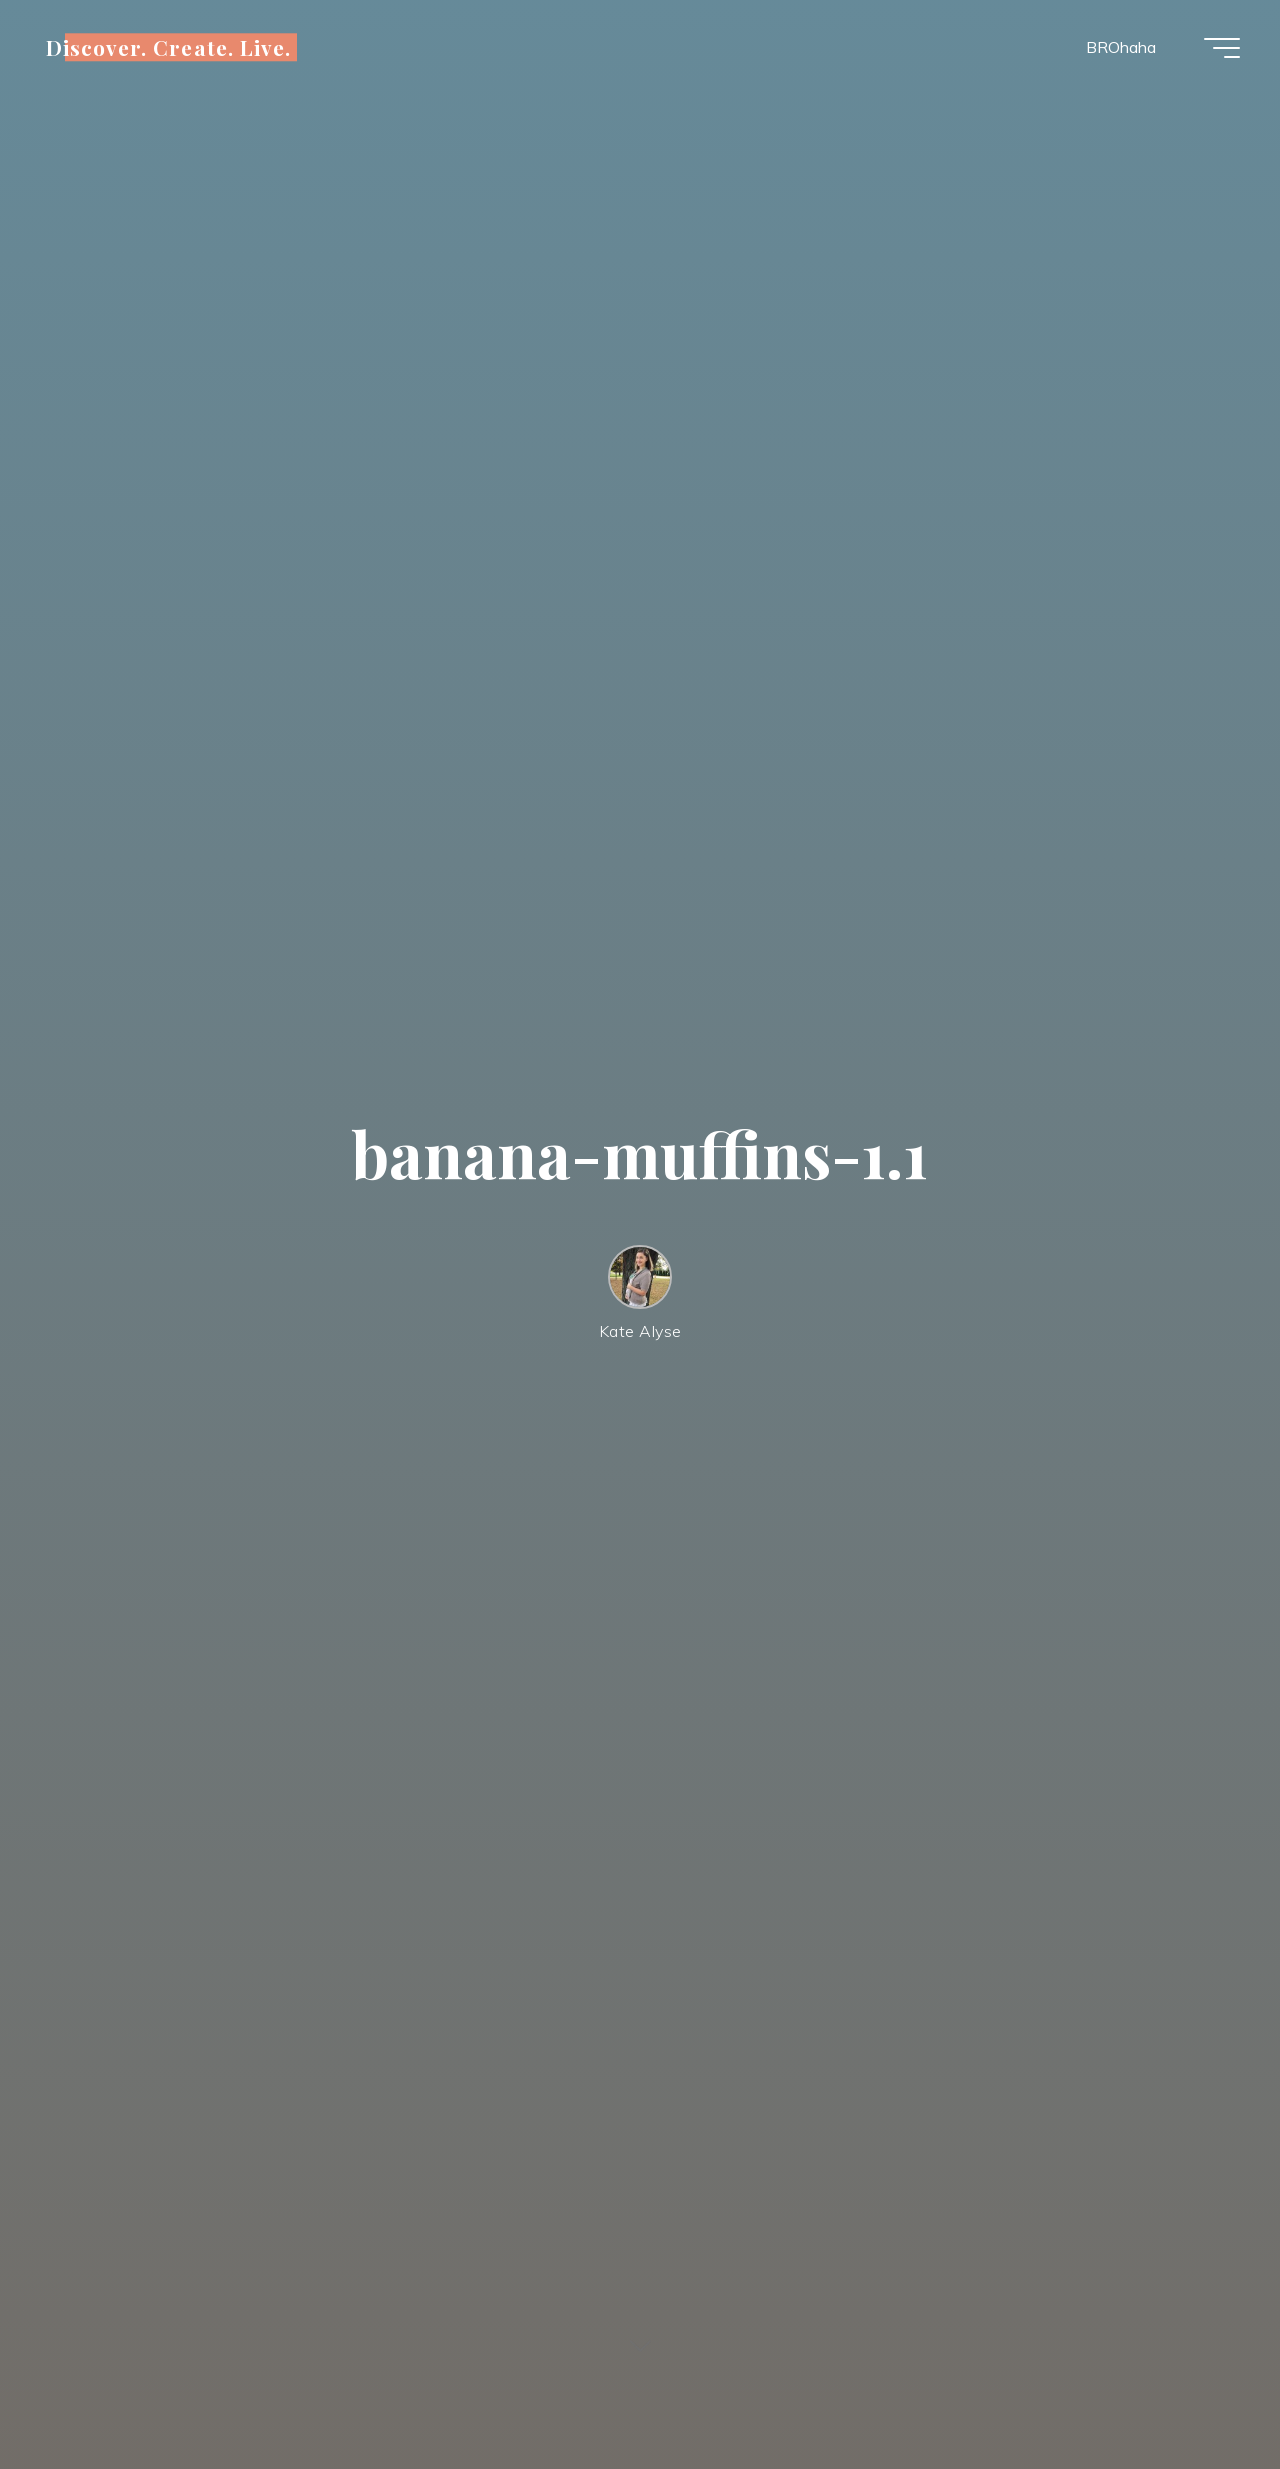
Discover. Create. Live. (168, 47)
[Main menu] (1222, 48)
